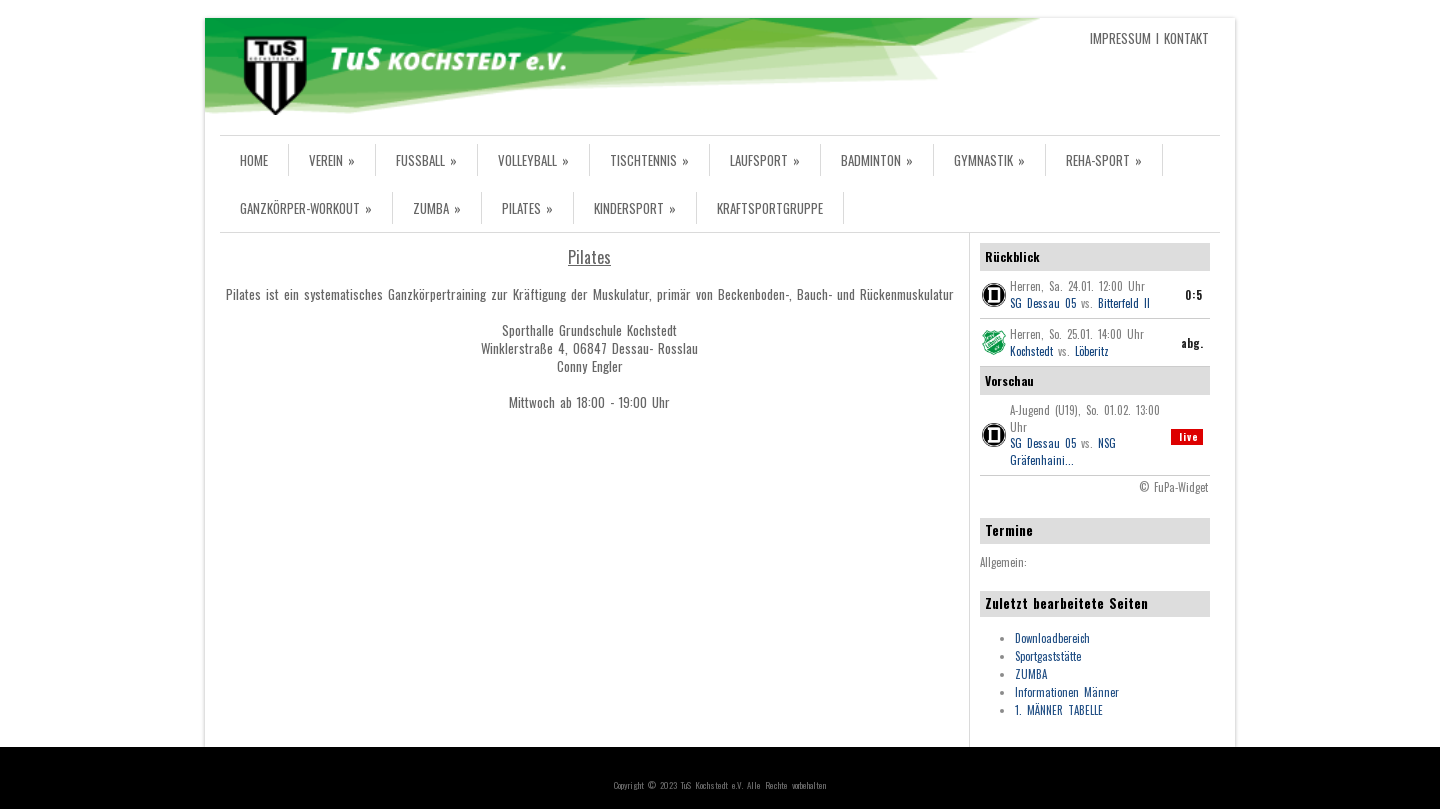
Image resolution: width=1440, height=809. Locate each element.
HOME (254, 160)
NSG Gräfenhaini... (1063, 451)
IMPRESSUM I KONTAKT (1149, 38)
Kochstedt (1031, 351)
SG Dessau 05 (1043, 303)
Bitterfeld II (1124, 303)
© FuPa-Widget (1173, 487)
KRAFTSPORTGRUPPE (770, 208)
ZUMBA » (437, 208)
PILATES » (527, 208)
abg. (1192, 343)
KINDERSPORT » (635, 208)
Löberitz (1092, 351)
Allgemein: (1003, 562)
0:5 (1194, 295)
